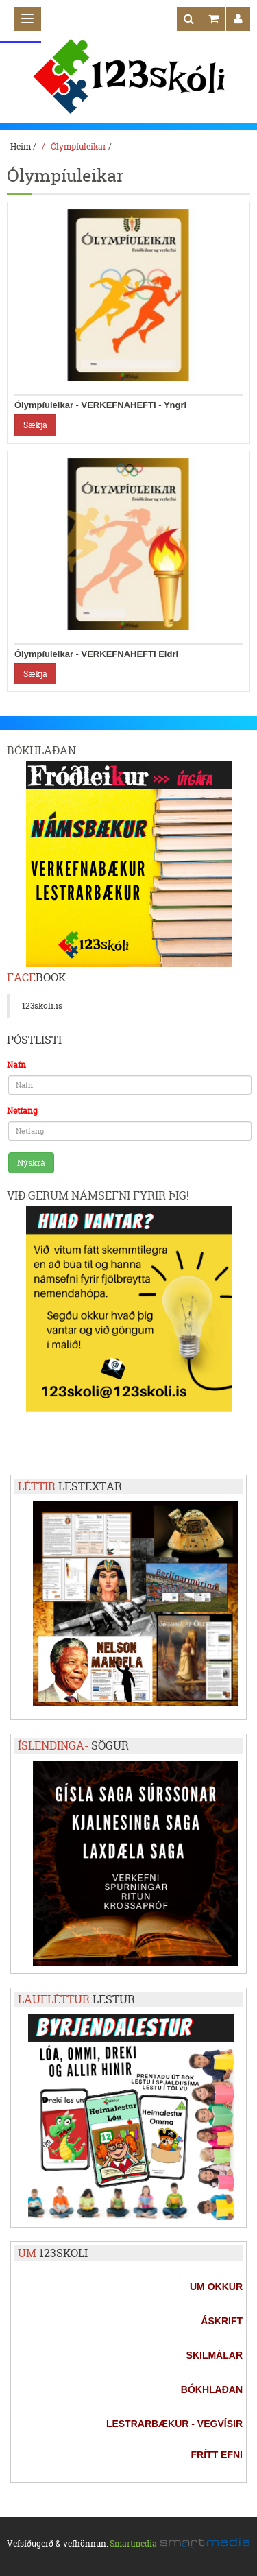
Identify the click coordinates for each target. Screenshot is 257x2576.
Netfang (22, 1111)
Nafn (16, 1065)
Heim (20, 146)
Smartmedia (133, 2543)
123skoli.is (42, 1006)
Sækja (35, 425)
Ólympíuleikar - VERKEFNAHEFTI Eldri (96, 654)
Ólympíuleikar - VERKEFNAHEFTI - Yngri (100, 405)
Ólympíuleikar (78, 146)
